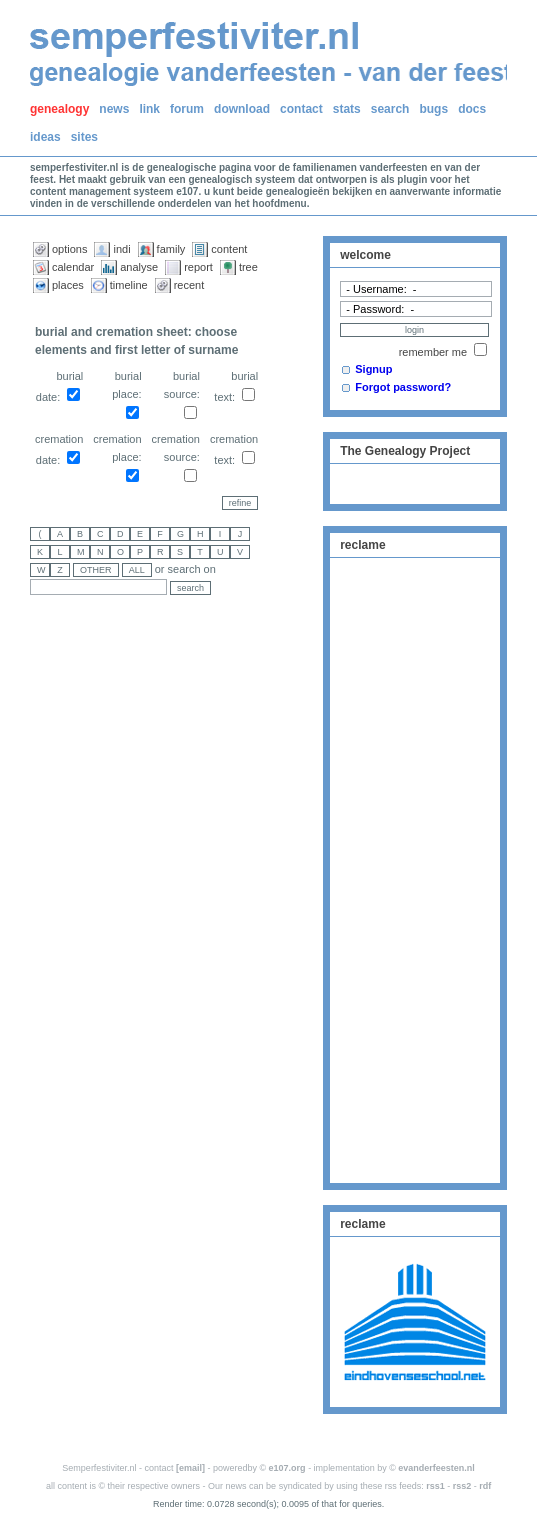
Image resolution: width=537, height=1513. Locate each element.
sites (84, 137)
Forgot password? (403, 387)
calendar (73, 267)
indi (121, 249)
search (390, 109)
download (242, 109)
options (69, 249)
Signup (373, 369)
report (198, 267)
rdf (485, 1486)
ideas (45, 137)
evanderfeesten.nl (436, 1468)
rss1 (435, 1486)
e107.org (287, 1468)
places (68, 285)
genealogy (59, 109)
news (114, 109)
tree (248, 267)
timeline (129, 285)
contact (301, 109)
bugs (433, 109)
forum (187, 109)
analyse (139, 267)
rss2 (462, 1486)
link (149, 109)
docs (472, 109)
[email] (190, 1468)
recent (189, 285)
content (229, 249)
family (171, 249)
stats (347, 109)
